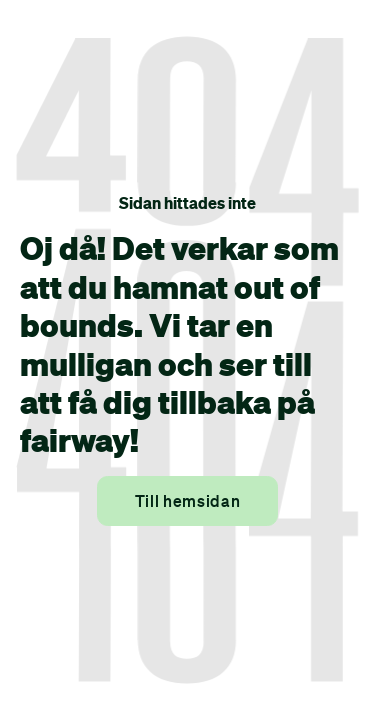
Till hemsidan (187, 501)
